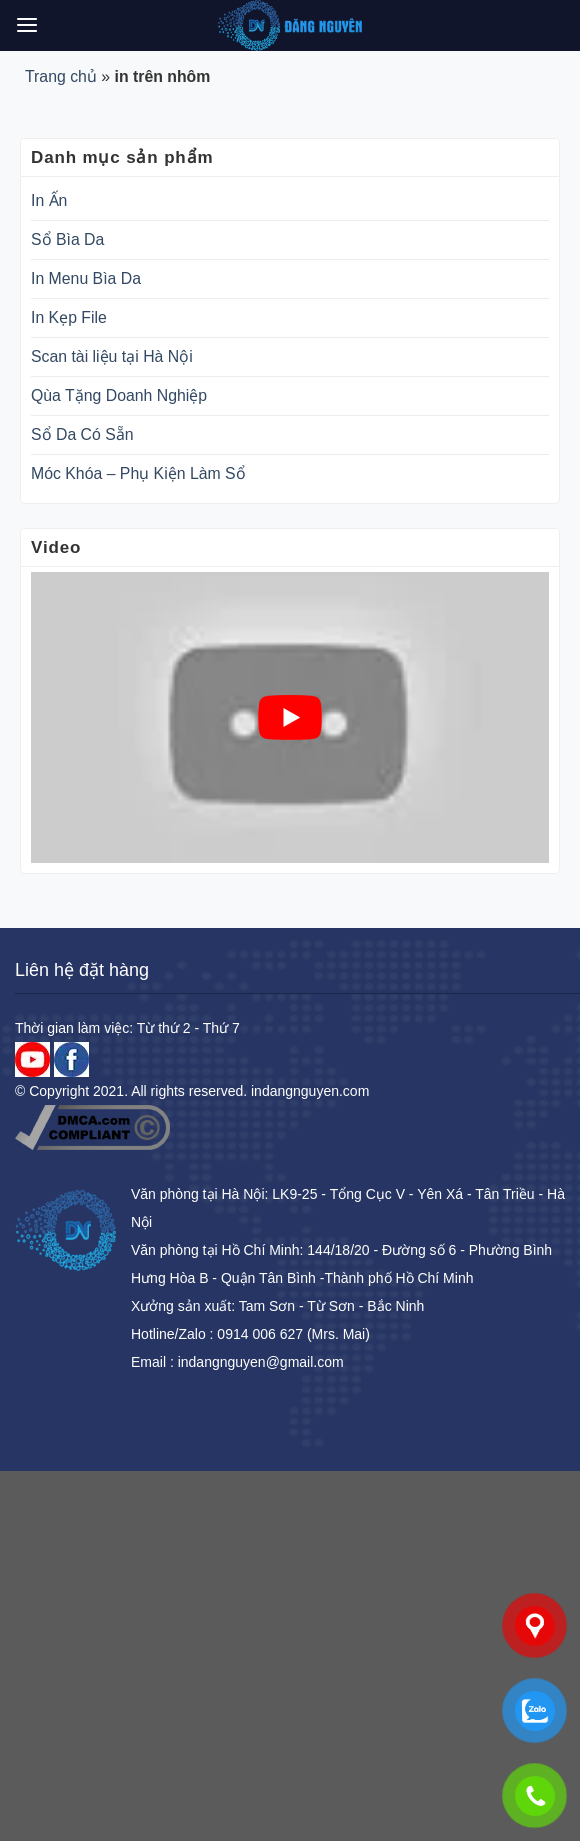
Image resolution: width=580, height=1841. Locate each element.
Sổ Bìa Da (67, 239)
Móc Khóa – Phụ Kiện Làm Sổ (138, 473)
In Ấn (49, 200)
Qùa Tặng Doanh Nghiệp (119, 395)
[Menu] (27, 25)
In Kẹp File (69, 317)
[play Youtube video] (290, 717)
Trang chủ (61, 76)
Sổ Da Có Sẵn (82, 434)
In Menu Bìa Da (86, 278)
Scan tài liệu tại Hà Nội (112, 356)
